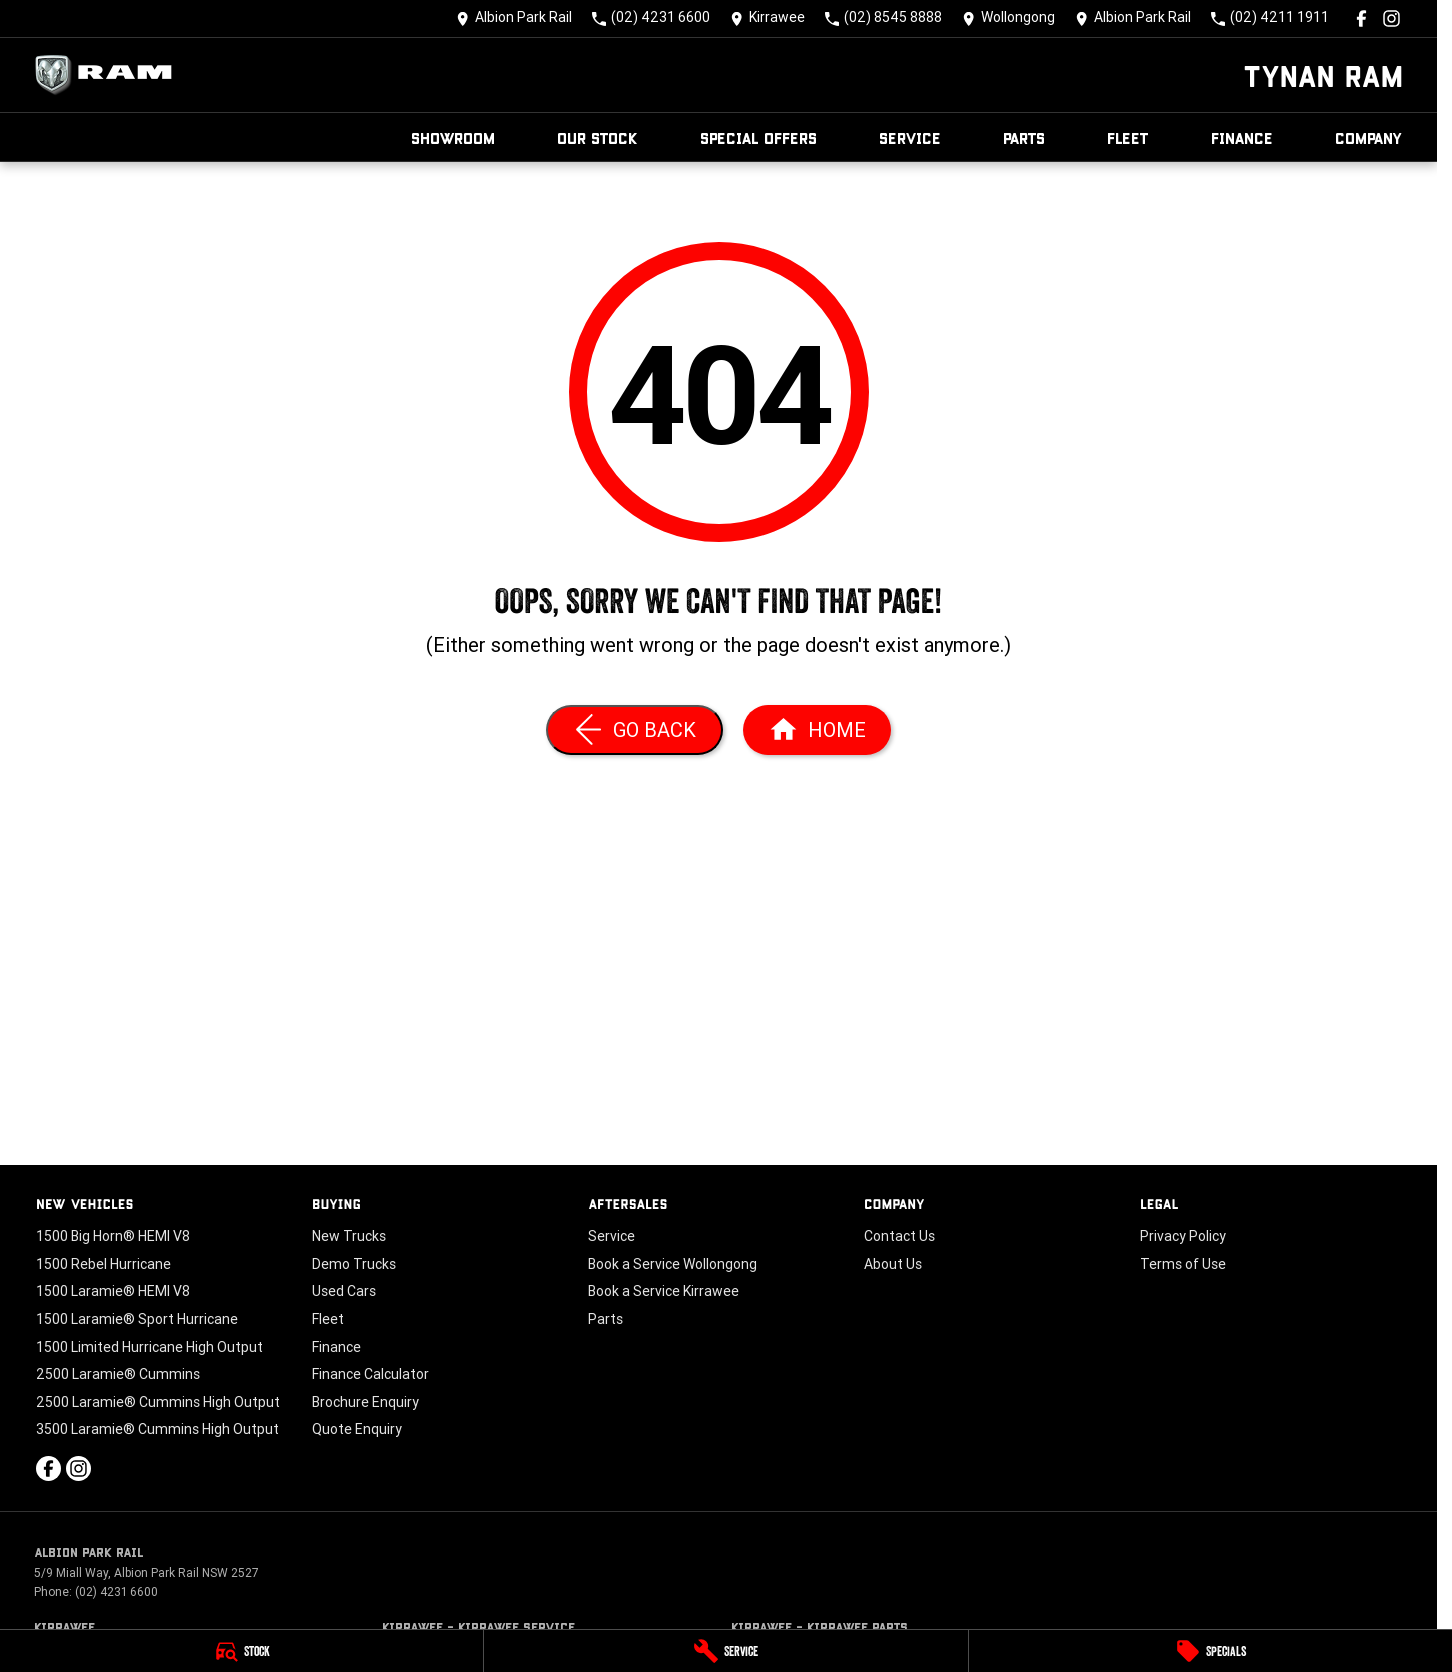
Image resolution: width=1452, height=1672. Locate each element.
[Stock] (241, 1651)
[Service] (725, 1651)
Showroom (453, 137)
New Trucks (349, 1236)
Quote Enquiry (357, 1429)
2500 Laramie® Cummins (118, 1374)
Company (1369, 137)
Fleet (1128, 137)
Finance (1242, 137)
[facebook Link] (1361, 18)
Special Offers (758, 137)
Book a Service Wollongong (672, 1264)
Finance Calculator (370, 1374)
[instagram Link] (1391, 18)
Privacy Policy (1183, 1236)
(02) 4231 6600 (116, 1591)
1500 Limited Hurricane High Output (149, 1347)
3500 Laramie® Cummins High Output (157, 1429)
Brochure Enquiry (365, 1402)
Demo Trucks (354, 1264)
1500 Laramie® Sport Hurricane (137, 1319)
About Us (893, 1264)
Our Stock (597, 137)
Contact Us (899, 1236)
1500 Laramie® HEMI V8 (113, 1291)
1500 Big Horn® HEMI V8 (113, 1236)
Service (910, 137)
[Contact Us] (514, 18)
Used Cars (344, 1291)
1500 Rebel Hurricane (103, 1264)
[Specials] (1210, 1651)
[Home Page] (109, 75)
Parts (1024, 137)
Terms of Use (1183, 1264)
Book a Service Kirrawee (663, 1291)
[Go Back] (634, 730)
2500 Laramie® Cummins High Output (158, 1402)
